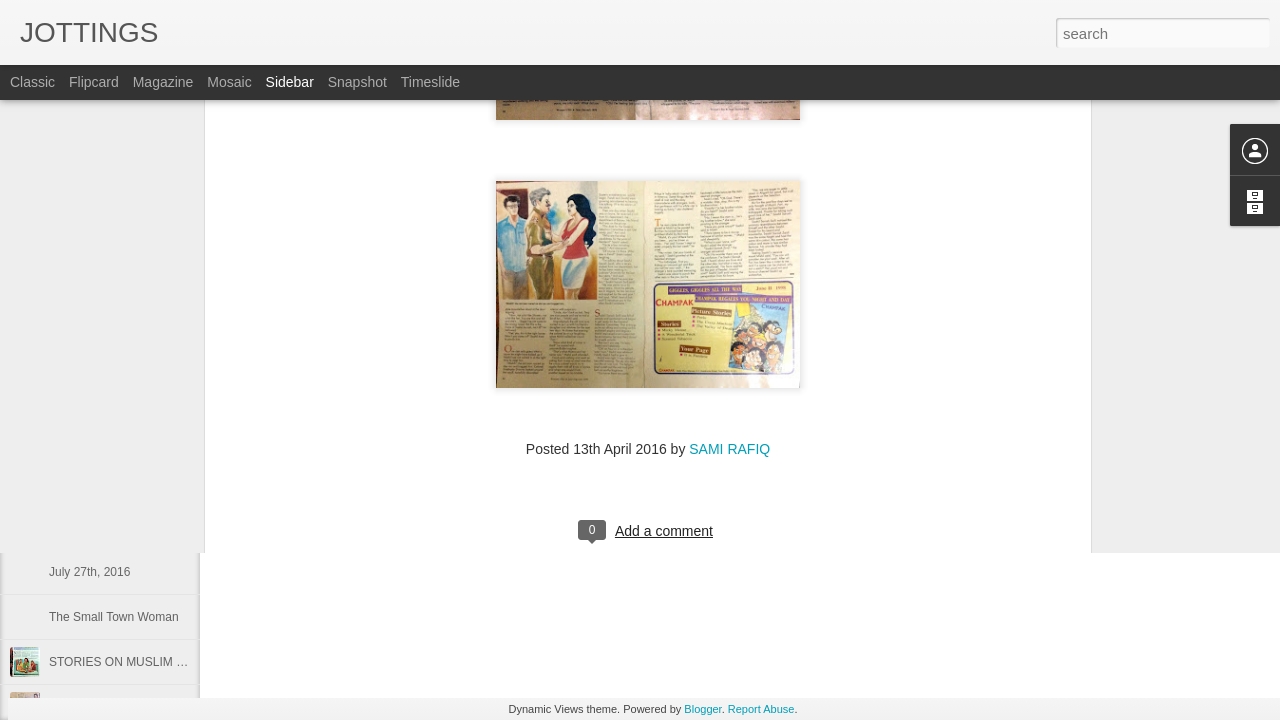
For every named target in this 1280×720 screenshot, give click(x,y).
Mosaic (229, 82)
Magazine (163, 82)
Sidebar (290, 82)
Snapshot (357, 82)
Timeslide (430, 82)
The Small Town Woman (114, 617)
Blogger (702, 709)
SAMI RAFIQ (729, 287)
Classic (32, 82)
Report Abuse (761, 709)
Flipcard (94, 82)
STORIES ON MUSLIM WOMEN (136, 662)
